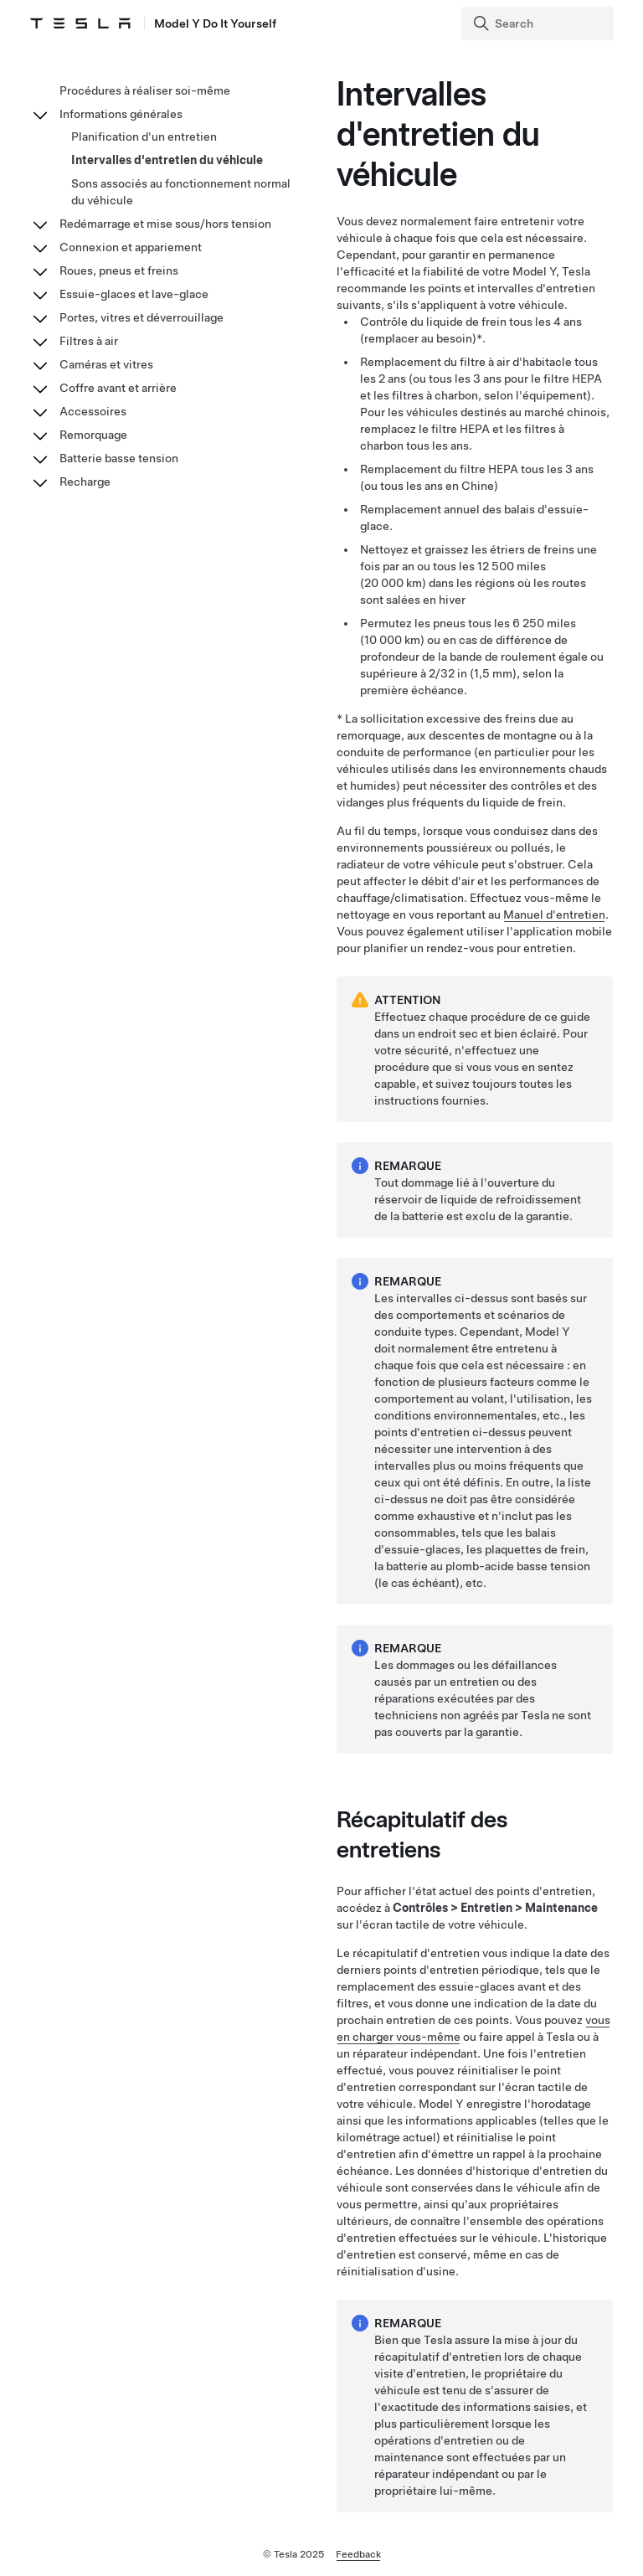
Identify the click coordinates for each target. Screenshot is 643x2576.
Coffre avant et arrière (118, 387)
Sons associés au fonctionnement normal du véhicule (181, 192)
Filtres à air (88, 341)
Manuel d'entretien (554, 914)
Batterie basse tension (118, 458)
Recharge (85, 481)
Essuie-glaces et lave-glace (133, 294)
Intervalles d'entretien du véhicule (167, 160)
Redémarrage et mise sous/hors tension (165, 223)
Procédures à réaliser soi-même (144, 90)
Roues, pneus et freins (118, 270)
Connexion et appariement (130, 247)
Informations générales (121, 114)
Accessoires (92, 411)
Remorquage (93, 434)
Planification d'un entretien (144, 136)
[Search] (539, 23)
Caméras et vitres (106, 364)
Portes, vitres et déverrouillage (141, 317)
